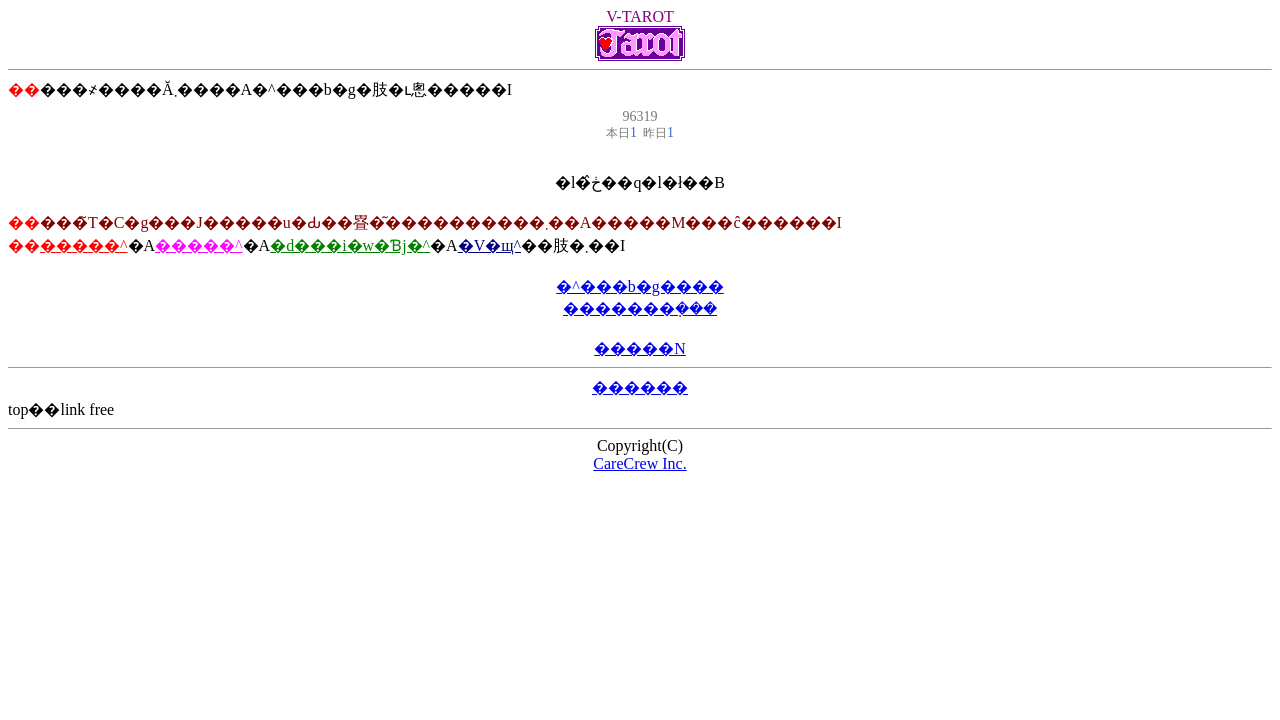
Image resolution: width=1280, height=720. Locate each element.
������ (640, 387)
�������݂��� (640, 308)
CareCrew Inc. (639, 463)
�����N (640, 348)
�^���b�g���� (640, 286)
